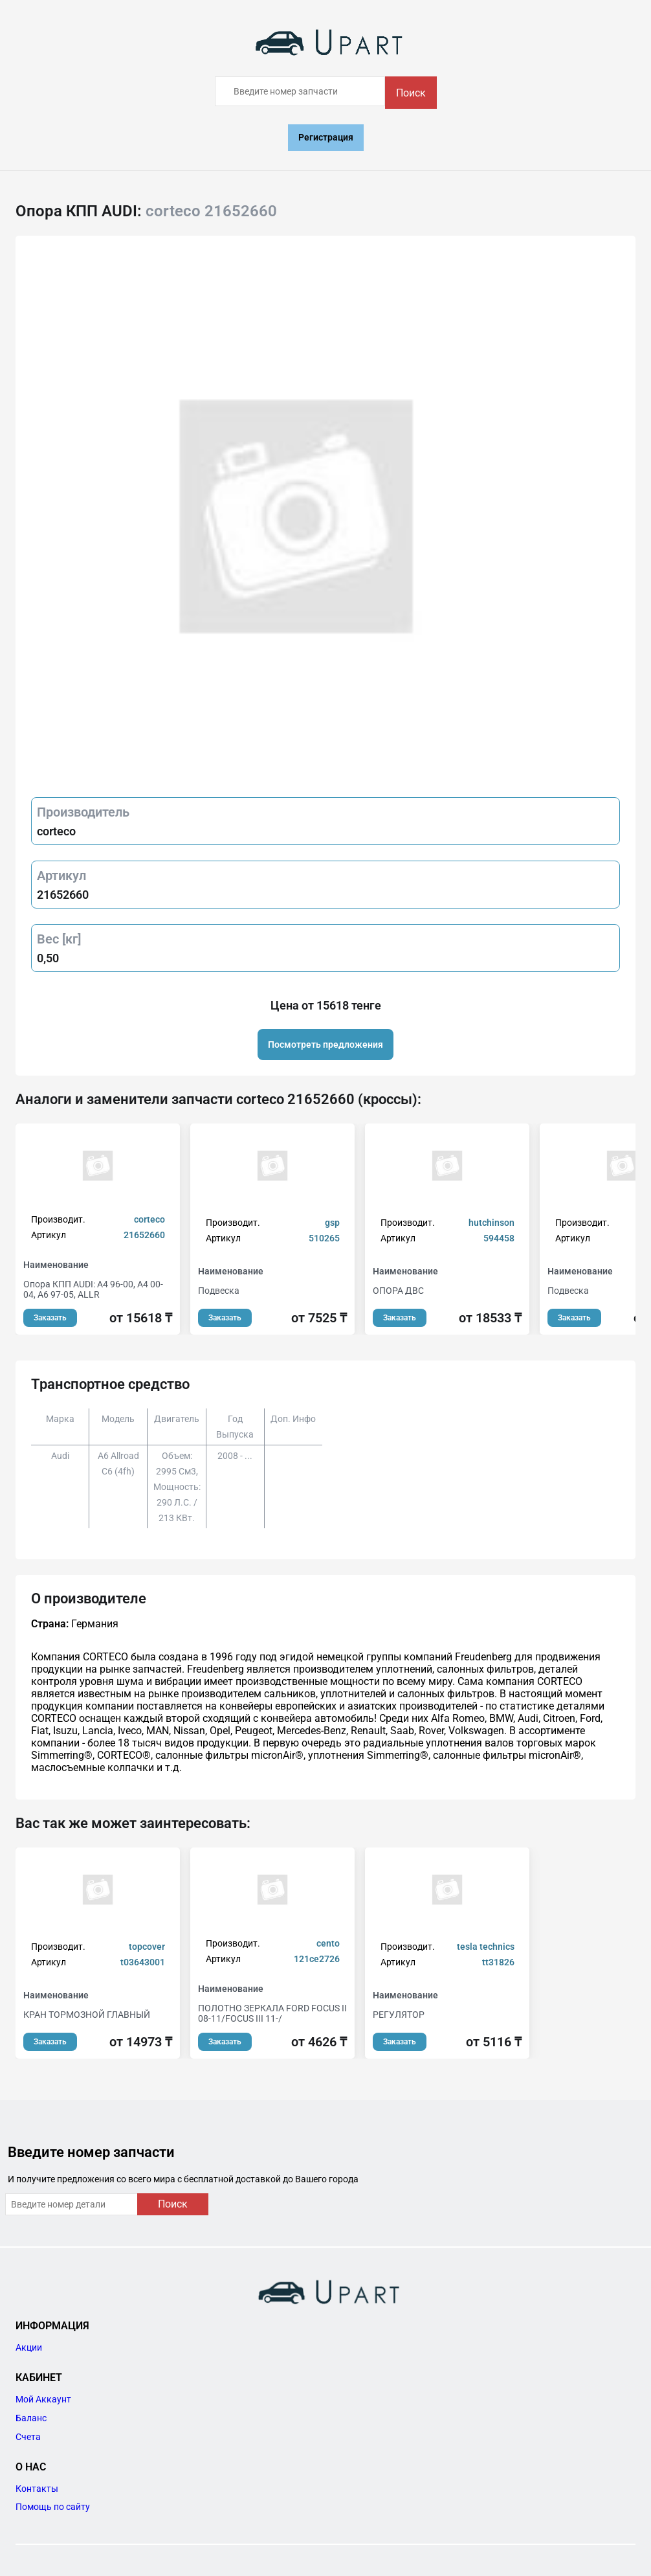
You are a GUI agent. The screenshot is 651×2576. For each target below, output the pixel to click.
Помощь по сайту (53, 2507)
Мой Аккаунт (43, 2399)
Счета (28, 2437)
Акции (29, 2347)
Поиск (411, 93)
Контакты (37, 2488)
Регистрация (325, 137)
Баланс (31, 2418)
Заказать (50, 1317)
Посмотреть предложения (325, 1044)
